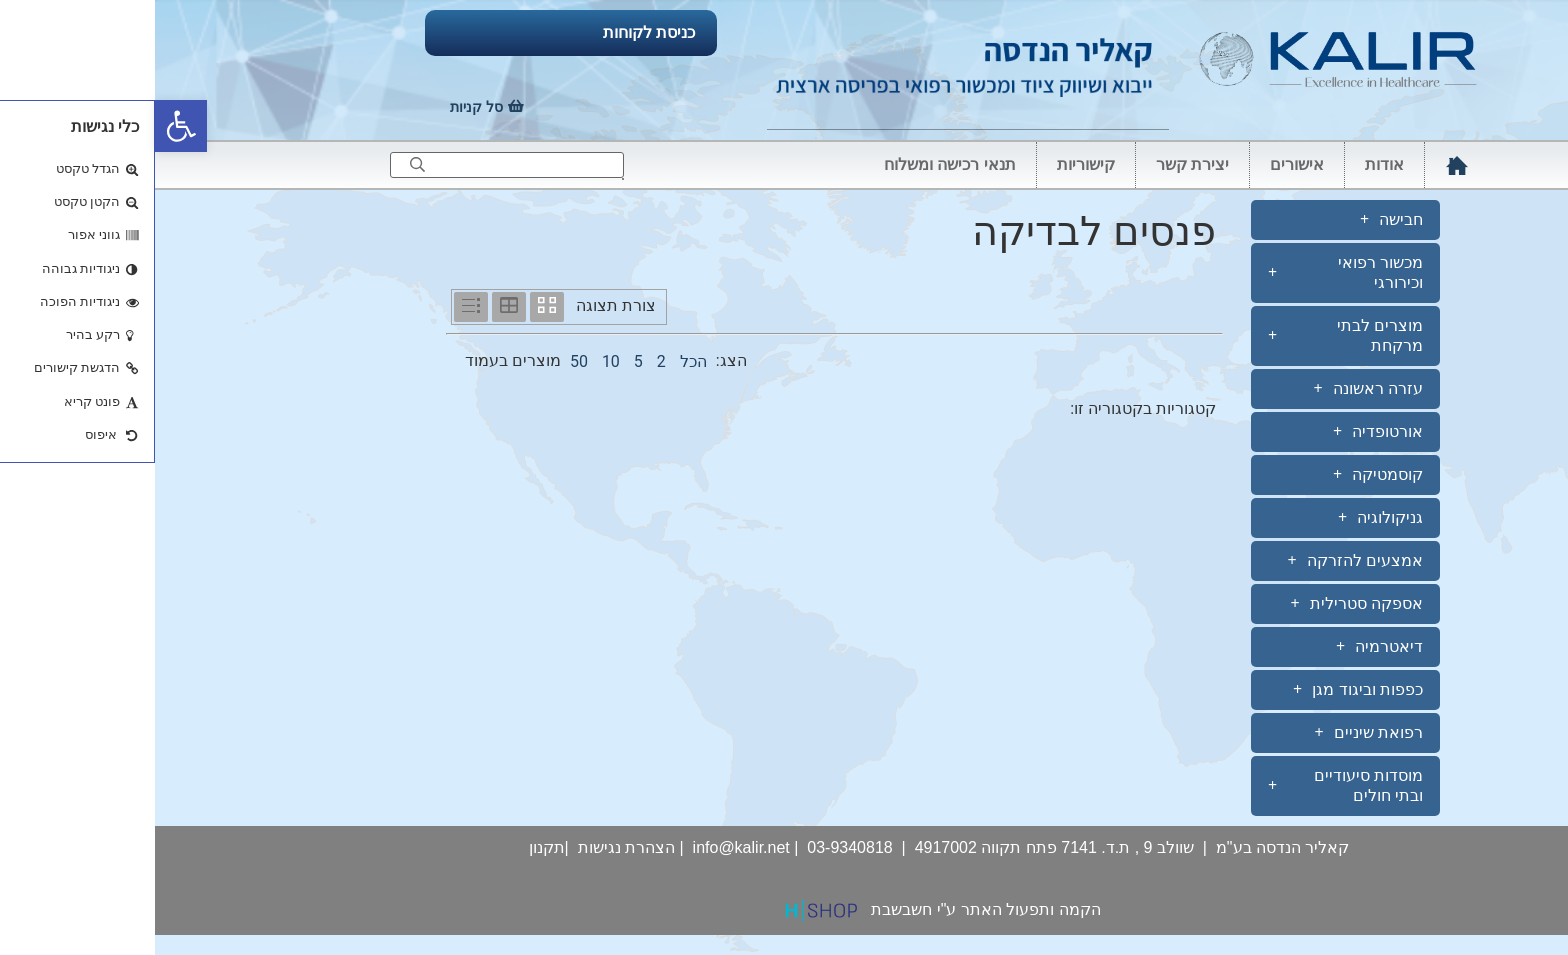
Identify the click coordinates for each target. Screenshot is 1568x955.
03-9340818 (694, 847)
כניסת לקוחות (494, 32)
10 (456, 361)
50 (424, 361)
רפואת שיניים (1213, 733)
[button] (26, 126)
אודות (1229, 164)
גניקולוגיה (1225, 518)
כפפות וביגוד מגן (1203, 690)
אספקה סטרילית (1201, 604)
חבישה (1236, 220)
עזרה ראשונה (1213, 389)
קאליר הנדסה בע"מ (1128, 847)
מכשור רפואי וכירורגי (1190, 272)
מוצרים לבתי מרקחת (1190, 335)
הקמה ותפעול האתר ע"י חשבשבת (830, 909)
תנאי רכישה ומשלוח (795, 164)
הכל (538, 361)
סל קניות (322, 107)
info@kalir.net (586, 847)
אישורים (1142, 164)
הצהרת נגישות (471, 847)
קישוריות (931, 164)
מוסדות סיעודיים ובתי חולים (1190, 785)
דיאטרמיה (1224, 647)
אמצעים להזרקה (1200, 561)
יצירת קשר (1037, 164)
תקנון (392, 847)
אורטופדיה (1223, 432)
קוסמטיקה (1223, 475)
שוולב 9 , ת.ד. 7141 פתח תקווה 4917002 (899, 847)
